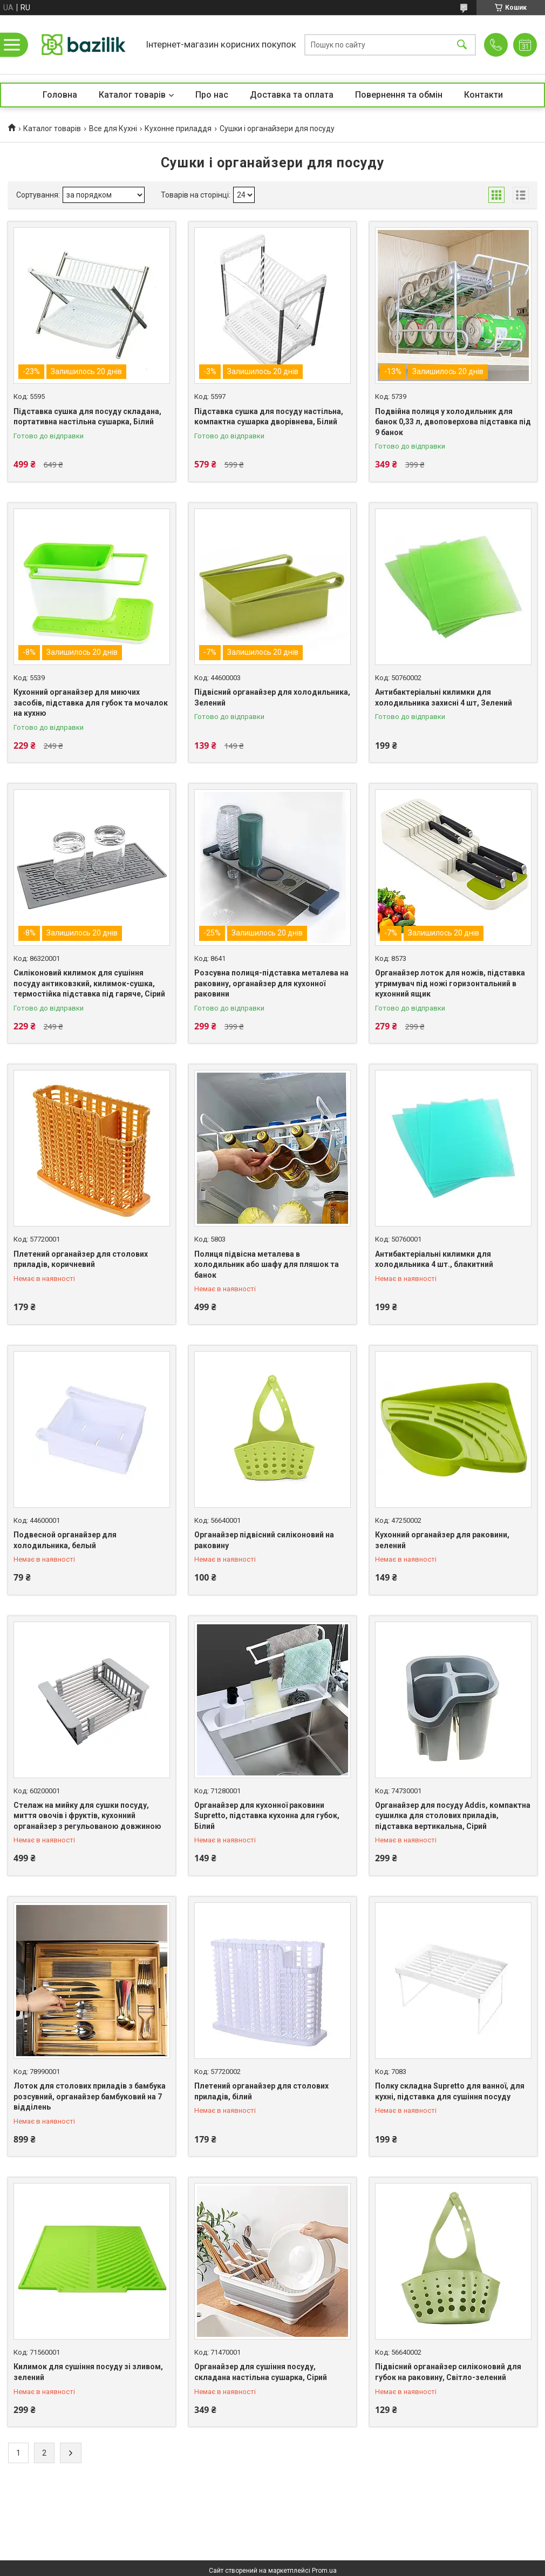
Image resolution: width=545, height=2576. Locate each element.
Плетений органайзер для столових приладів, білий (261, 2091)
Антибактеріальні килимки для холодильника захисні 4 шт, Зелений (443, 697)
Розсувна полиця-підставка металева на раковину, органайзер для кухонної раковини (271, 983)
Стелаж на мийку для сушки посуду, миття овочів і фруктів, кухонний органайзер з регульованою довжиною (87, 1816)
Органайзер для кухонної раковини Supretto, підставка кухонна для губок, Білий (266, 1816)
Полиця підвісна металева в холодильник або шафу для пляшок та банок (266, 1264)
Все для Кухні (113, 128)
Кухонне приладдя (178, 128)
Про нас (211, 95)
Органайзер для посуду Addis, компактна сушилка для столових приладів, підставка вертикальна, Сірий (452, 1816)
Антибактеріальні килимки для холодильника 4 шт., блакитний (434, 1259)
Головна (60, 95)
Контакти (483, 95)
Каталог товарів (132, 95)
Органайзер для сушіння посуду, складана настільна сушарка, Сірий (260, 2372)
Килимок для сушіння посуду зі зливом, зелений (88, 2372)
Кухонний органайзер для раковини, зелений (442, 1540)
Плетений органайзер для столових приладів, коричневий (80, 1259)
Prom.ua (324, 2570)
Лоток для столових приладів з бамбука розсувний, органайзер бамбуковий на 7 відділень (89, 2096)
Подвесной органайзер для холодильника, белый (65, 1540)
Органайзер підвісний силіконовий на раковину (264, 1540)
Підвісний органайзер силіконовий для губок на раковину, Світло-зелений (448, 2372)
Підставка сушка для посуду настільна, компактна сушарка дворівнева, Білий (268, 416)
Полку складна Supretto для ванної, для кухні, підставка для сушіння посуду (449, 2091)
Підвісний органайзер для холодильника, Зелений (272, 697)
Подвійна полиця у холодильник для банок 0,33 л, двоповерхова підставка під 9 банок (453, 422)
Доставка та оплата (291, 95)
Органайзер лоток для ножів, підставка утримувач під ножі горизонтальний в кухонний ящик (450, 983)
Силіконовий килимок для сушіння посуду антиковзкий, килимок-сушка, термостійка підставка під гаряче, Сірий (89, 983)
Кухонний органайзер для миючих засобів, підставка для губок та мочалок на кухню (90, 702)
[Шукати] (462, 45)
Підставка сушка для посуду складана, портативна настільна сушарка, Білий (87, 416)
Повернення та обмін (398, 95)
